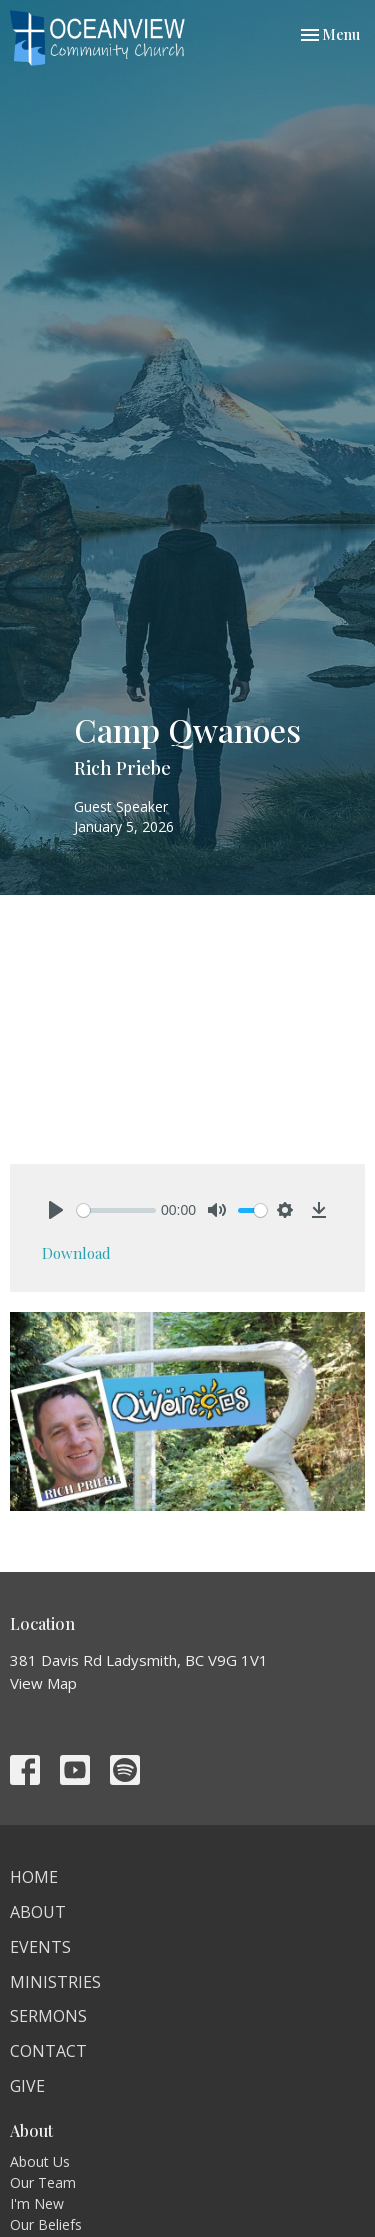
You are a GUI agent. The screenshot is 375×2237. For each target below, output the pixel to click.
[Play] (56, 1210)
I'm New (37, 2203)
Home (34, 1877)
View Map (43, 1683)
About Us (40, 2161)
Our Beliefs (46, 2224)
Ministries (55, 1982)
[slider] (116, 1210)
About (38, 1912)
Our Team (43, 2182)
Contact (48, 2051)
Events (40, 1947)
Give (27, 2086)
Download (76, 1253)
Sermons (48, 2016)
